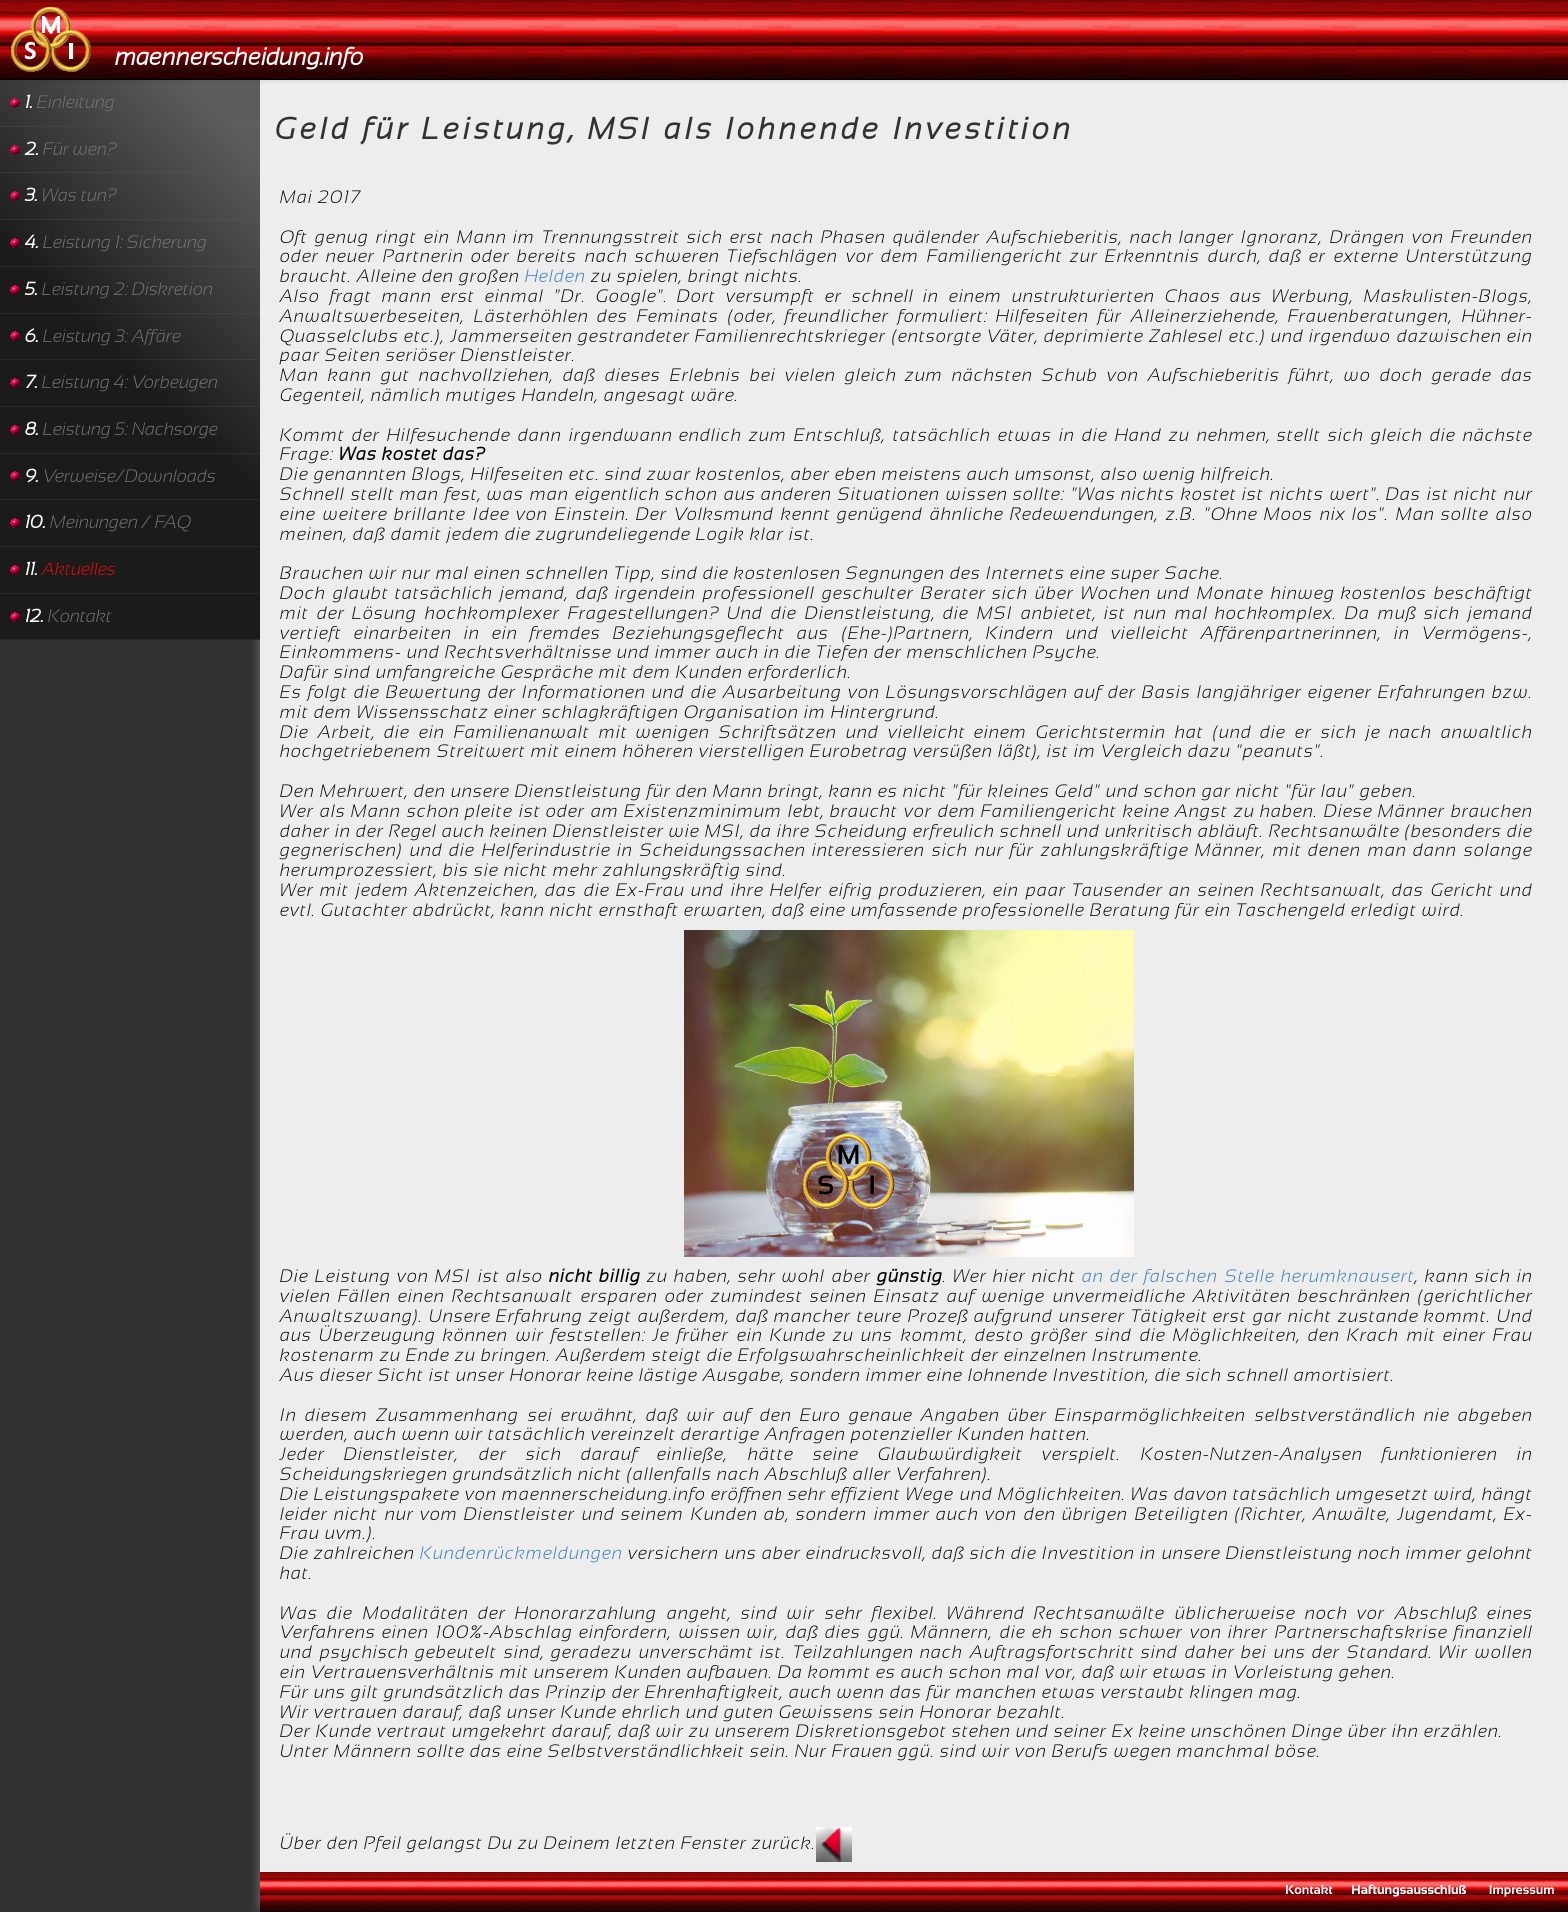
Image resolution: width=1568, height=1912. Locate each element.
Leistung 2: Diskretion (119, 289)
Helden (555, 276)
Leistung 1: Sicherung (116, 242)
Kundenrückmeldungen (521, 1553)
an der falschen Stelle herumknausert (1248, 1276)
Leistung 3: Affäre (103, 336)
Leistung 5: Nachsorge (121, 429)
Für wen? (71, 149)
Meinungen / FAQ (108, 522)
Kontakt (68, 616)
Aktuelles (70, 569)
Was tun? (71, 195)
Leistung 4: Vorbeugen (121, 382)
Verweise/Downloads (120, 476)
